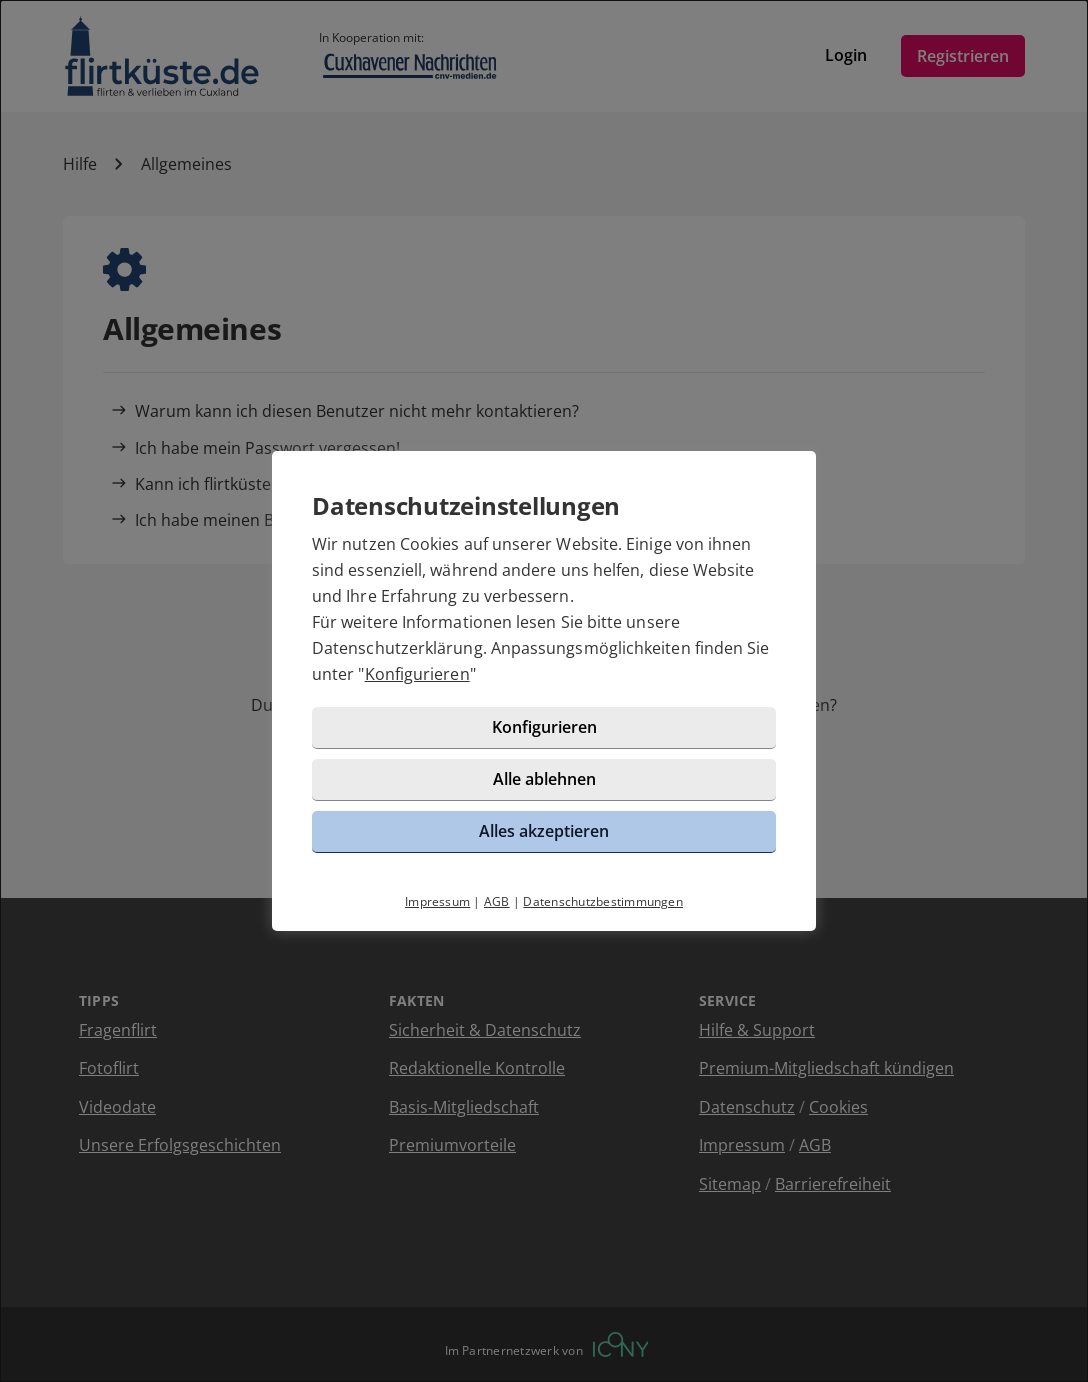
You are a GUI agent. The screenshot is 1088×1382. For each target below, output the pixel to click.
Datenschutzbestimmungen (603, 901)
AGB (497, 901)
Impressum (437, 901)
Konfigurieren (417, 674)
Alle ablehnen (544, 779)
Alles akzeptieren (544, 831)
